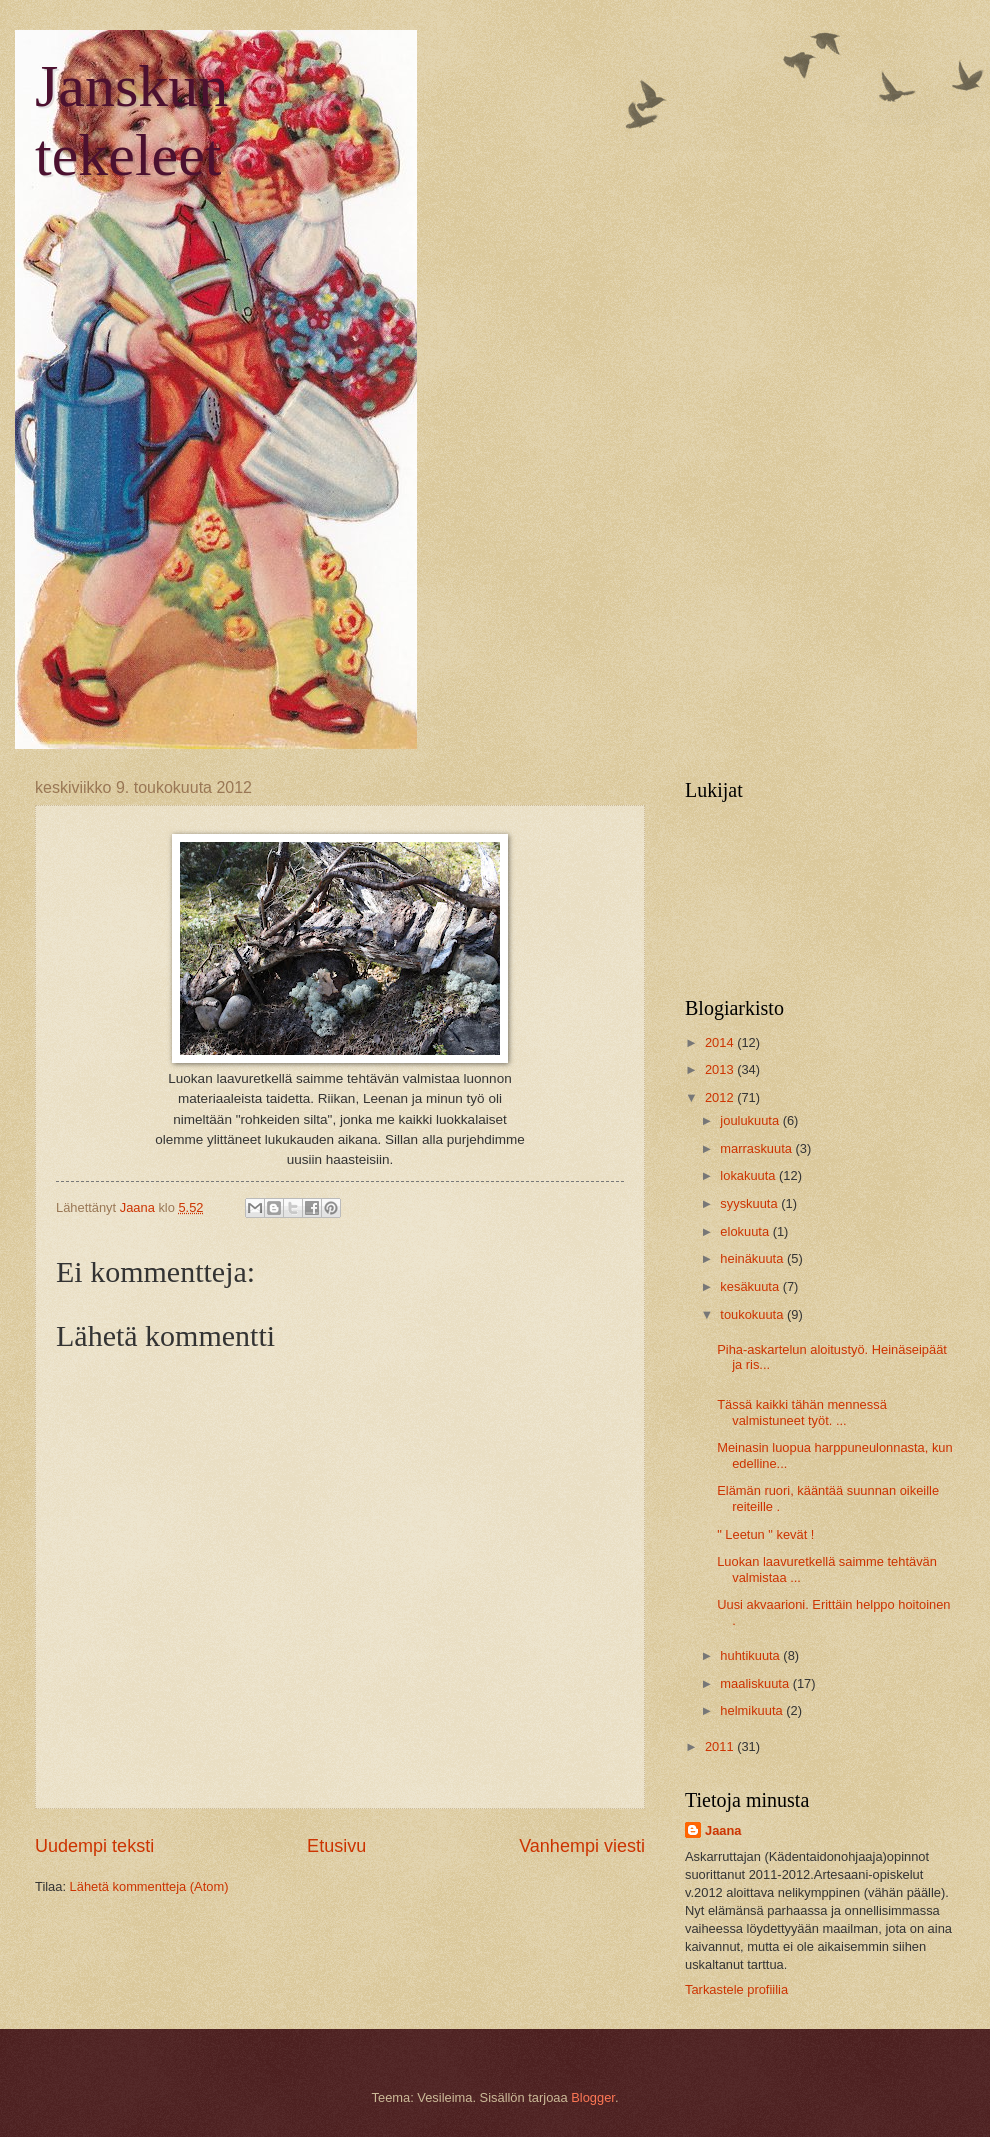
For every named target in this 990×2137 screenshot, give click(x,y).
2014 (721, 1042)
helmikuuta (753, 1710)
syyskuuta (750, 1203)
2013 (721, 1069)
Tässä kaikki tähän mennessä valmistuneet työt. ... (802, 1412)
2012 (721, 1097)
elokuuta (746, 1231)
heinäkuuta (753, 1258)
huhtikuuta (751, 1655)
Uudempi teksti (94, 1846)
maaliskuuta (756, 1683)
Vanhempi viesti (582, 1846)
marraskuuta (757, 1148)
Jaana (723, 1830)
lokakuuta (749, 1175)
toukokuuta (753, 1314)
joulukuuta (751, 1120)
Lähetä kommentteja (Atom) (149, 1886)
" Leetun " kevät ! (765, 1534)
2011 (721, 1746)
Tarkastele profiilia (736, 1989)
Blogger (593, 2097)
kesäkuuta (751, 1286)
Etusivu (336, 1846)
